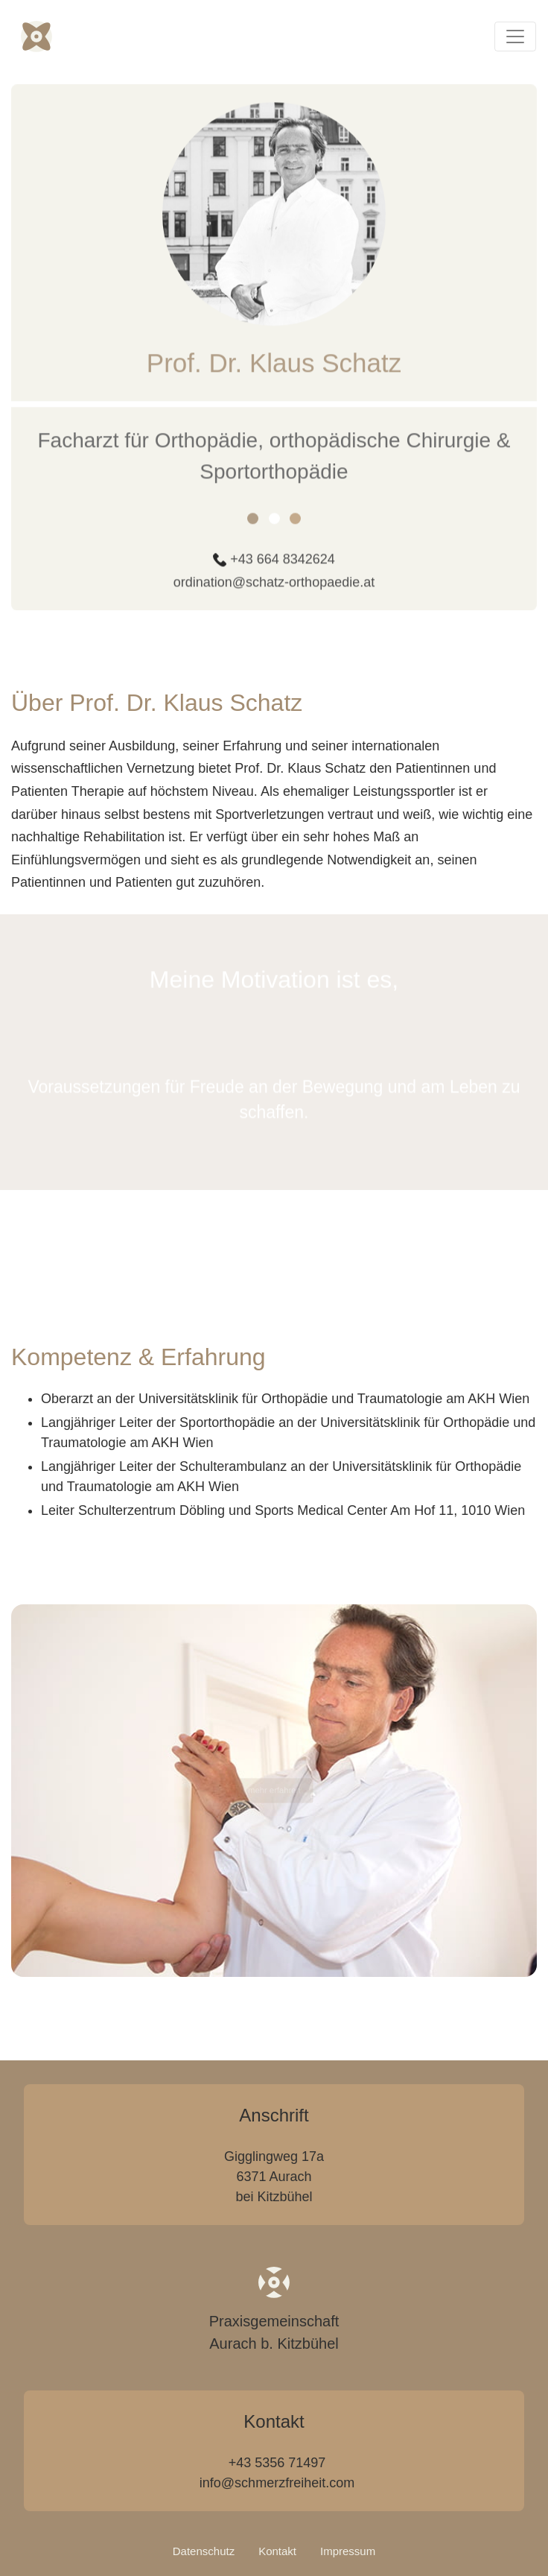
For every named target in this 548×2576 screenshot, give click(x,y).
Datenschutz (204, 2551)
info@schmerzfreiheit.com (277, 2482)
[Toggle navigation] (515, 36)
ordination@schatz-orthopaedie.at (274, 593)
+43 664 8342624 (282, 570)
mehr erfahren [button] (274, 1790)
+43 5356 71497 (277, 2462)
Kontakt (277, 2551)
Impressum (347, 2551)
